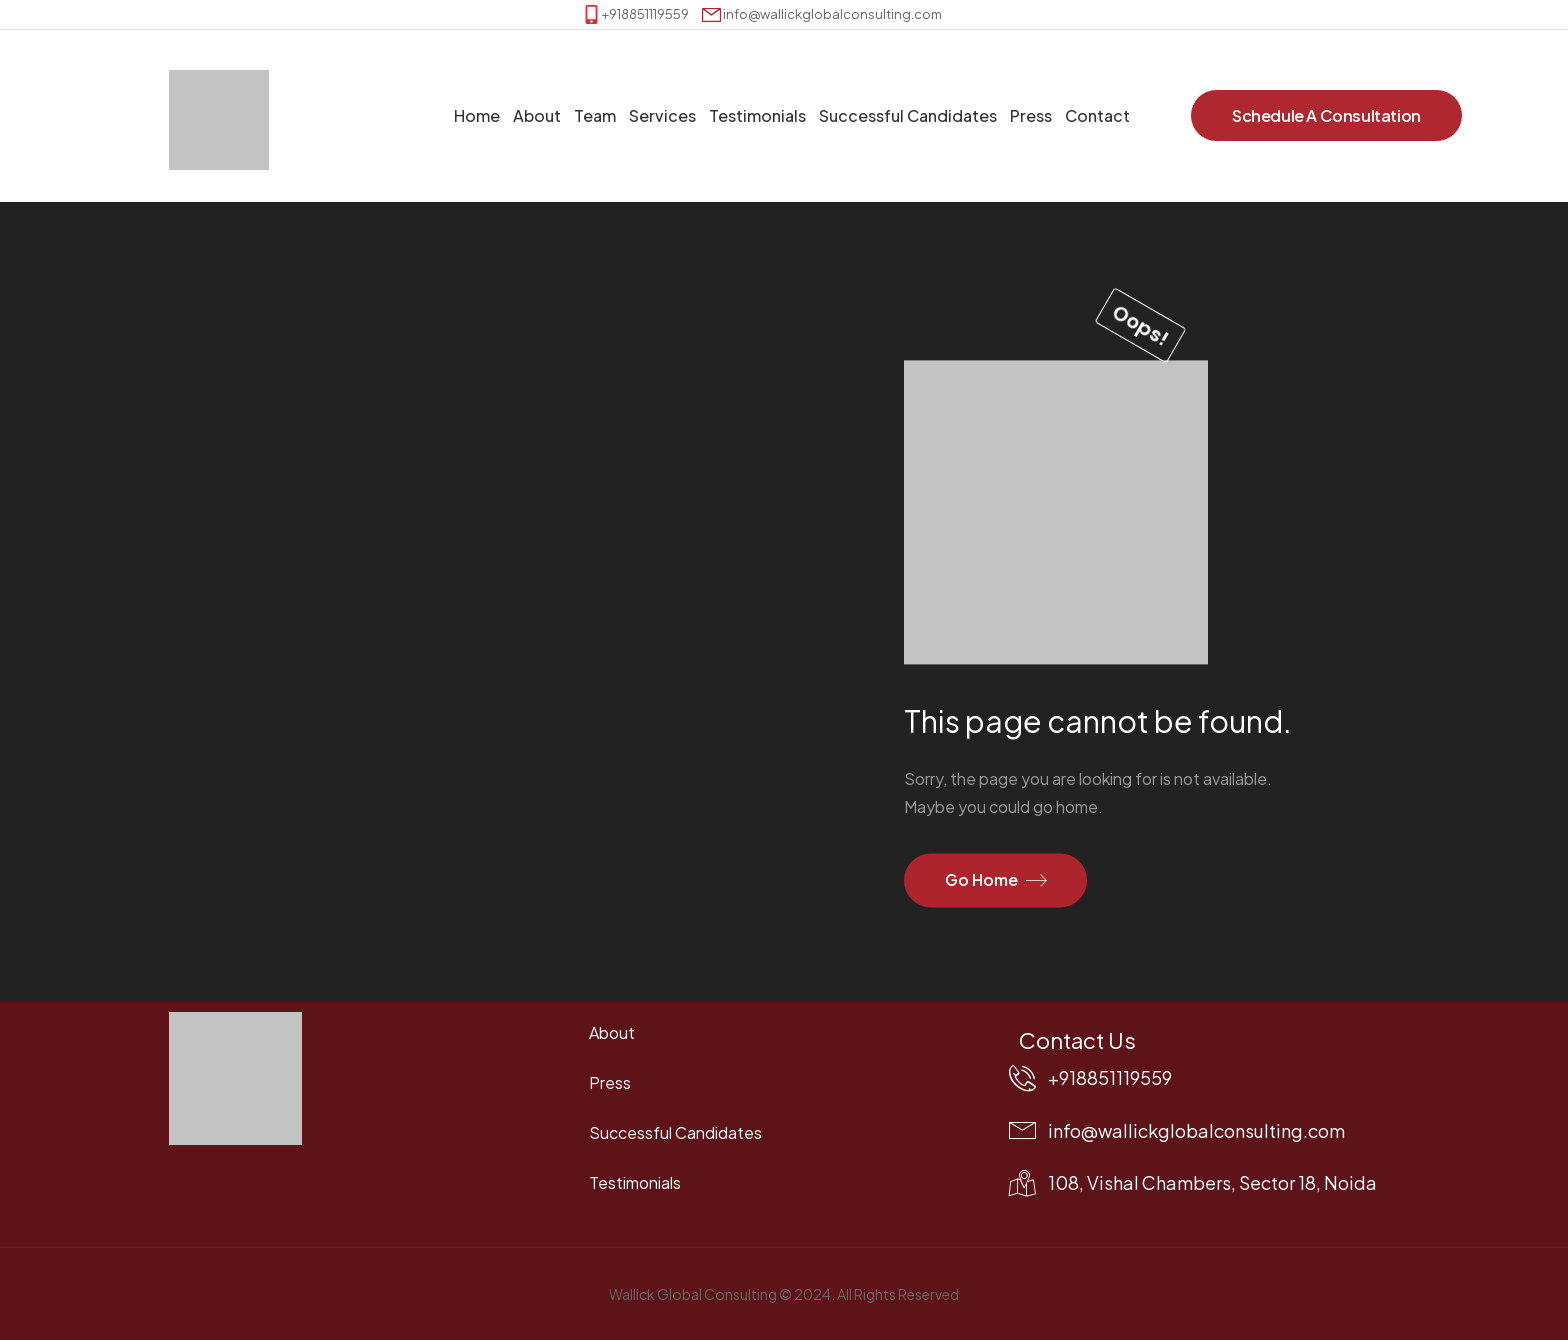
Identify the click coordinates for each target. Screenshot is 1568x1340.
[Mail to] (822, 14)
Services (662, 115)
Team (595, 115)
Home (477, 115)
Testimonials (757, 115)
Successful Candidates (908, 115)
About (537, 115)
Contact (1097, 115)
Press (1031, 115)
